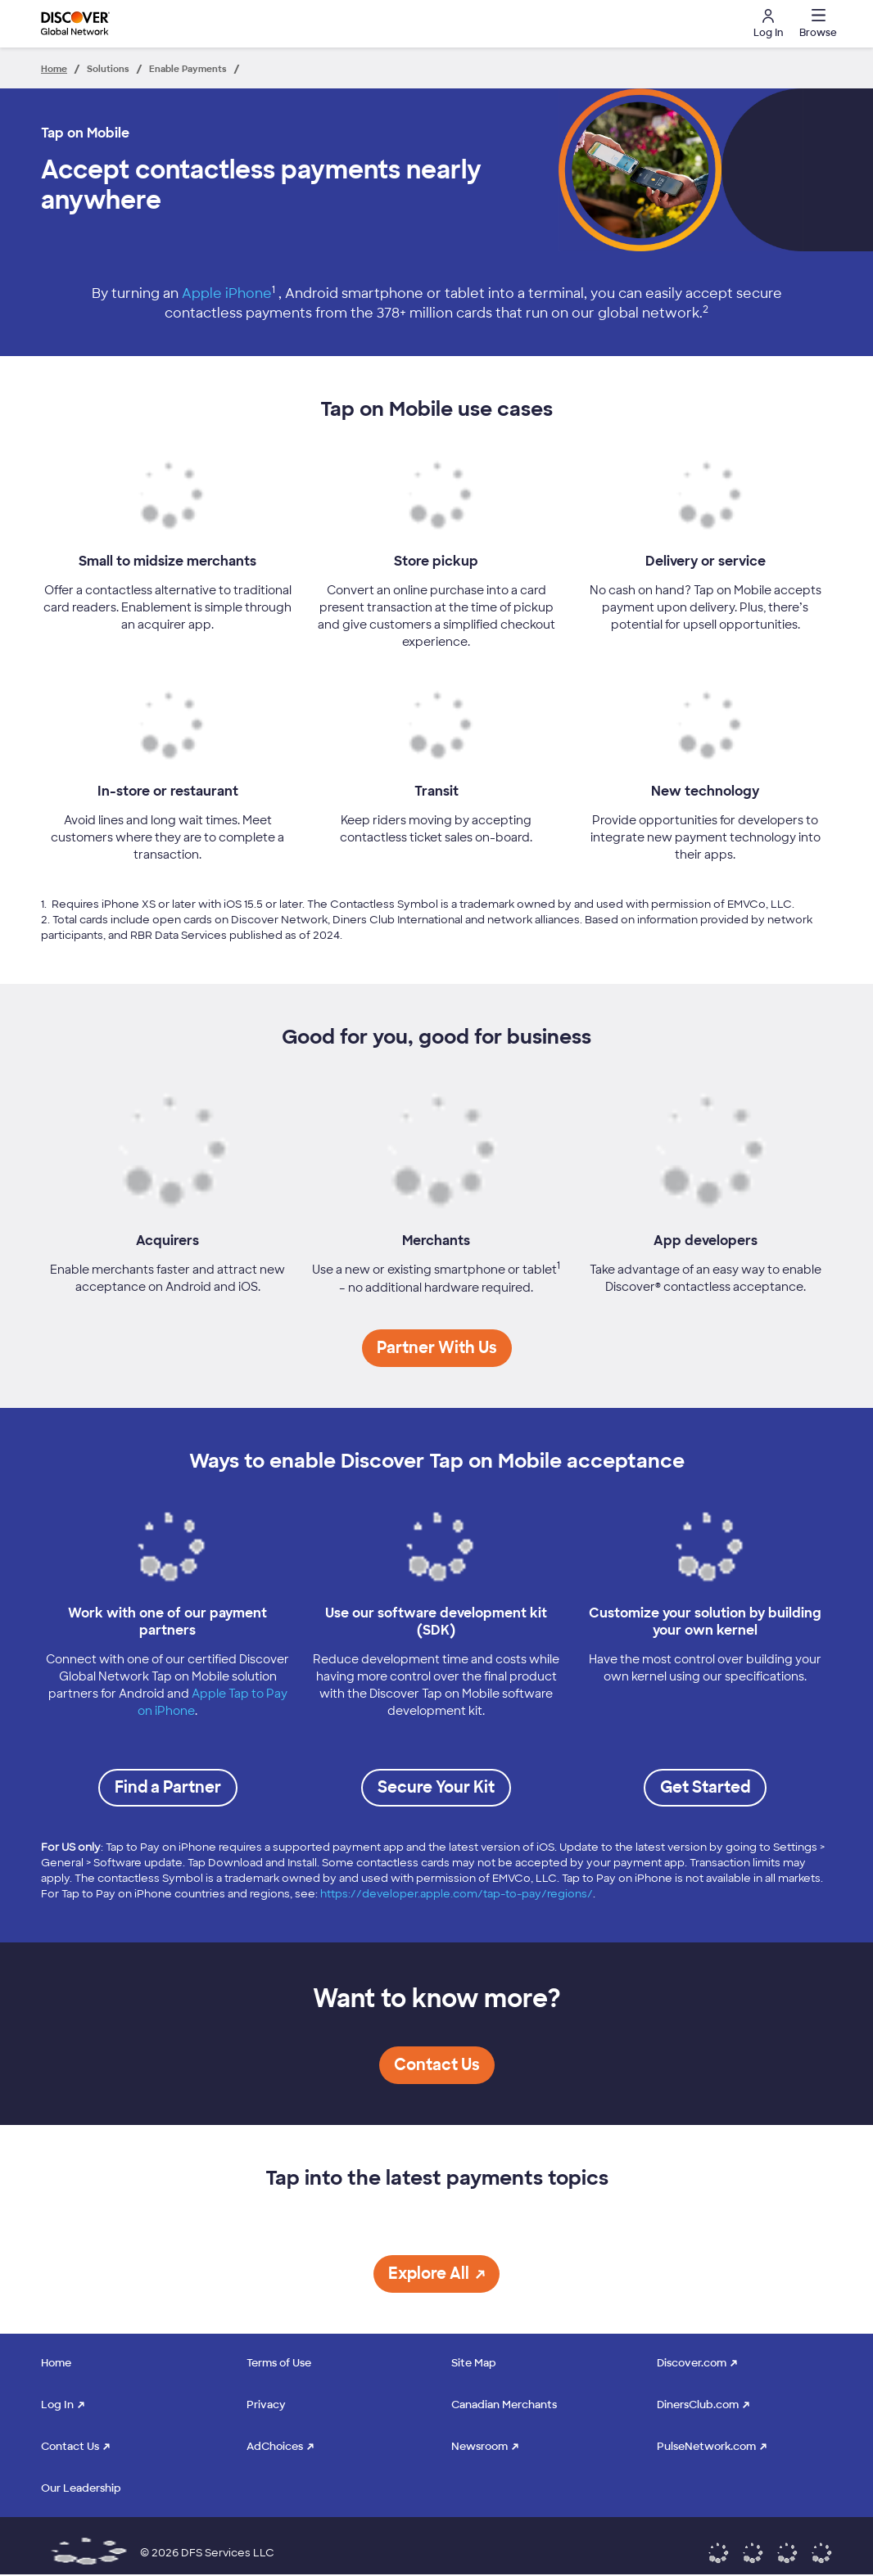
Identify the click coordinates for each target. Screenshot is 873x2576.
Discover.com (691, 2363)
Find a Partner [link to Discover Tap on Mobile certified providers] (168, 1787)
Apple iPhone (227, 293)
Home (56, 2363)
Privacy (266, 2404)
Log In (57, 2404)
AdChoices (275, 2446)
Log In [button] (768, 24)
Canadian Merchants (504, 2404)
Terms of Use (279, 2363)
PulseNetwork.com (706, 2446)
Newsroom (479, 2446)
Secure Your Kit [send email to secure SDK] (436, 1787)
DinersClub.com (698, 2404)
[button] (815, 23)
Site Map (473, 2363)
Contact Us (70, 2446)
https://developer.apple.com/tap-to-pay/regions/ (456, 1894)
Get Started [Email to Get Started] (705, 1787)
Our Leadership (81, 2488)
